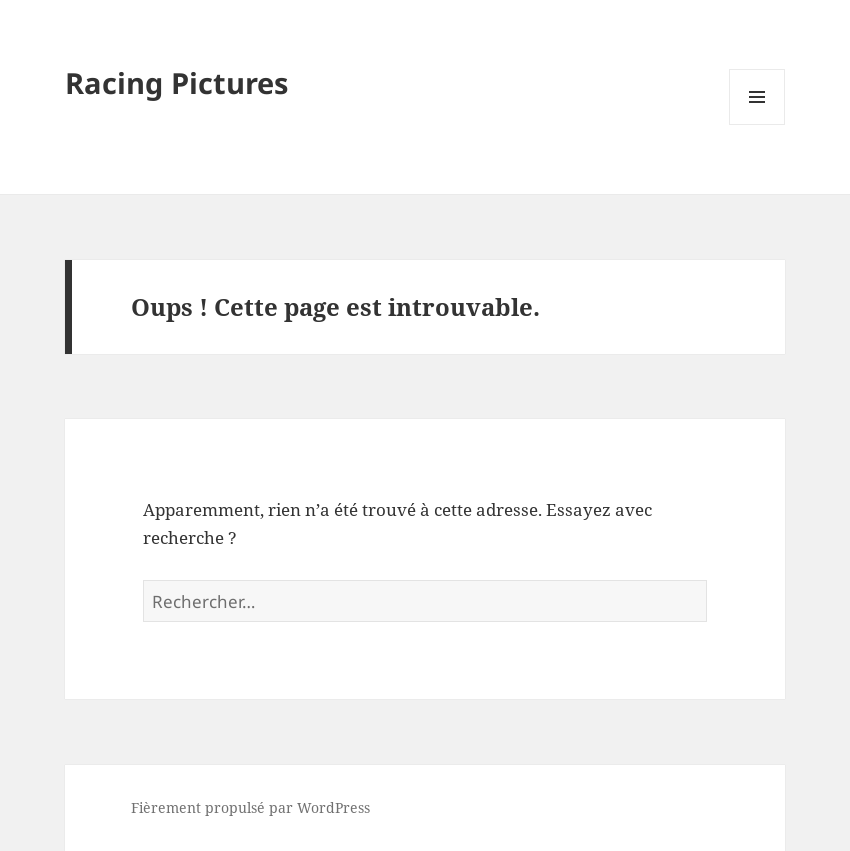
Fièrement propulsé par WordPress (250, 807)
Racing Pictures (176, 82)
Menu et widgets (757, 124)
